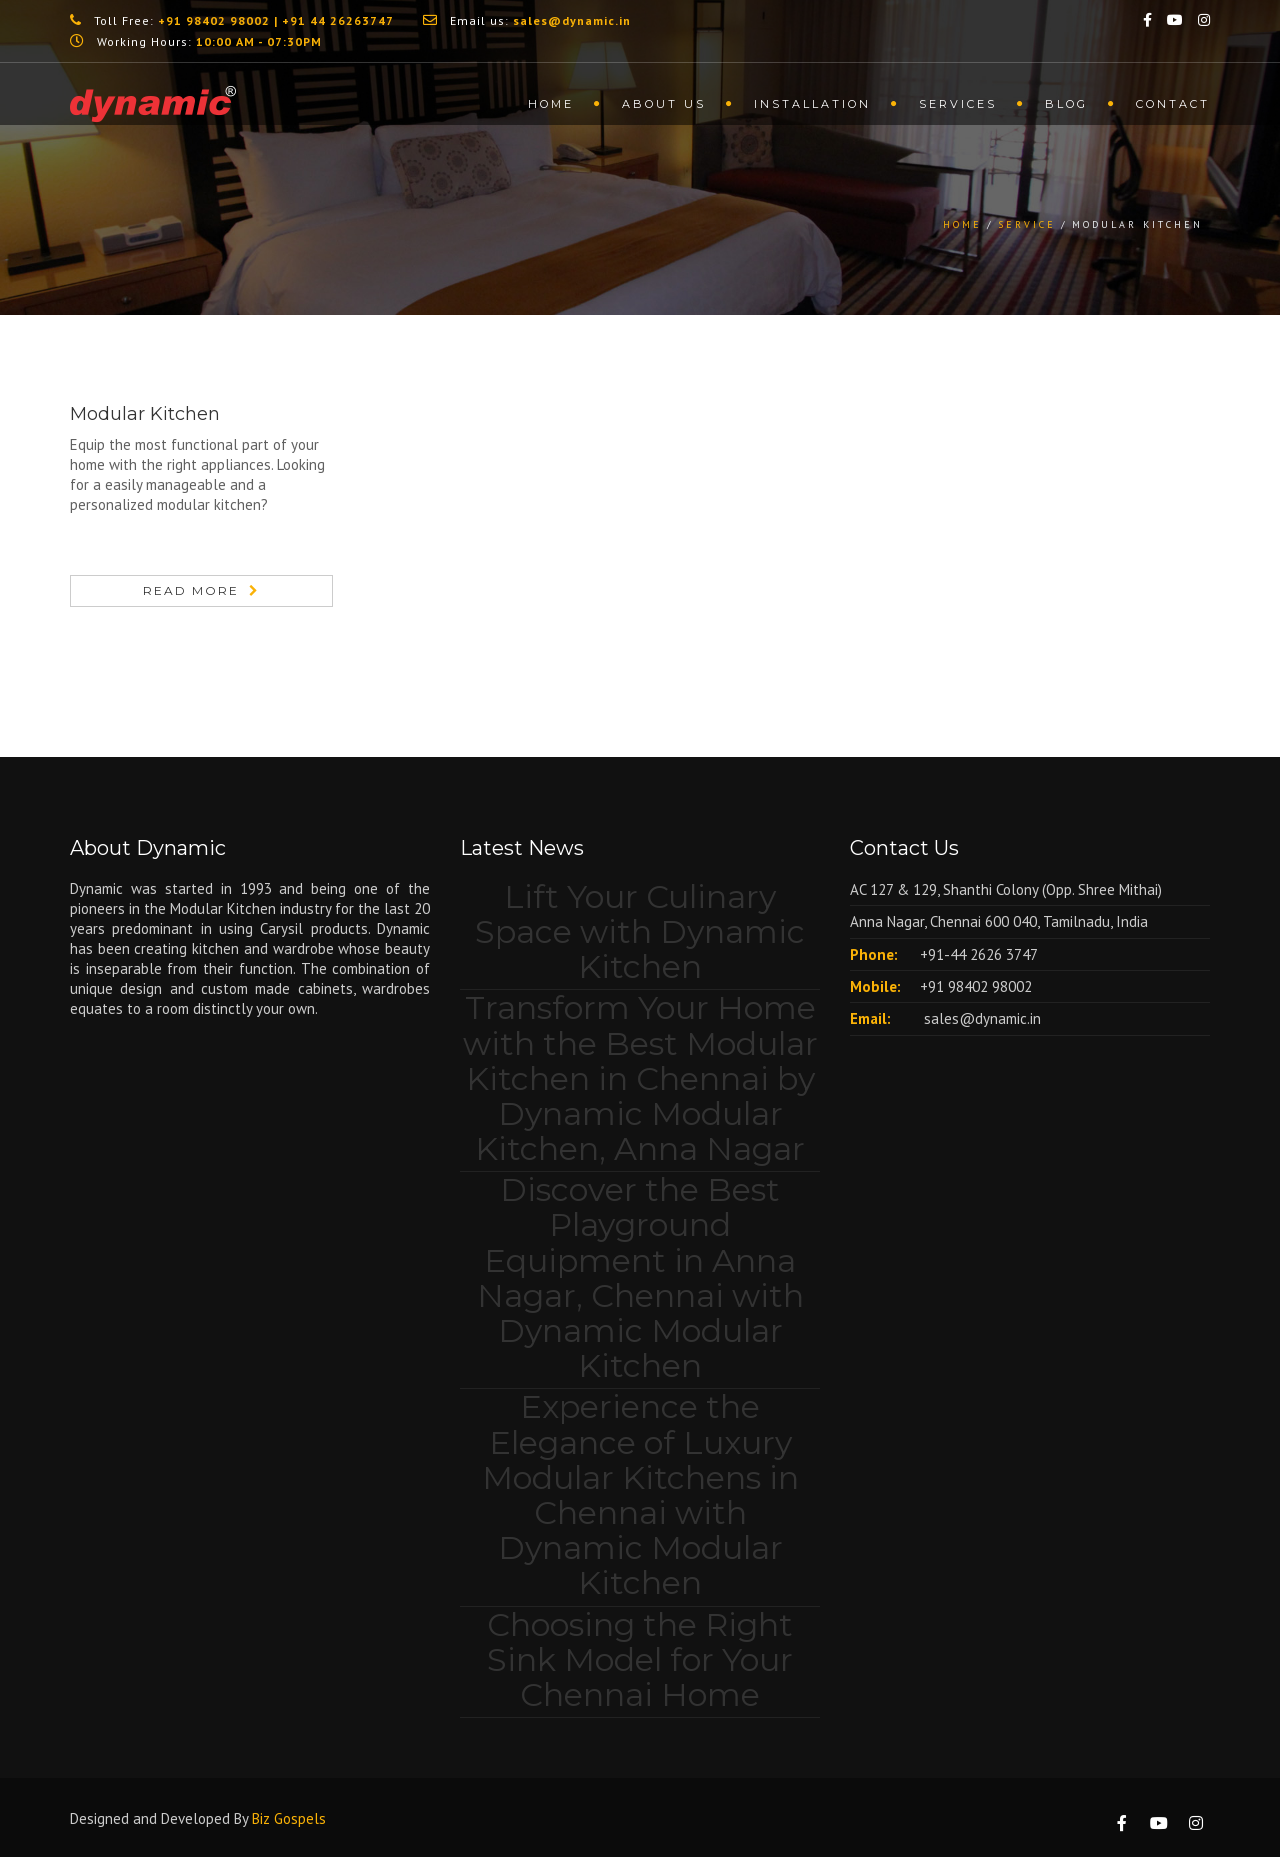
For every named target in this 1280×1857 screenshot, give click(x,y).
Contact (1173, 104)
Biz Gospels (289, 1818)
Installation (812, 104)
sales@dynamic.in (980, 1018)
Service (1027, 224)
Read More (191, 590)
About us (664, 104)
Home (551, 104)
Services (958, 104)
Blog (1066, 104)
